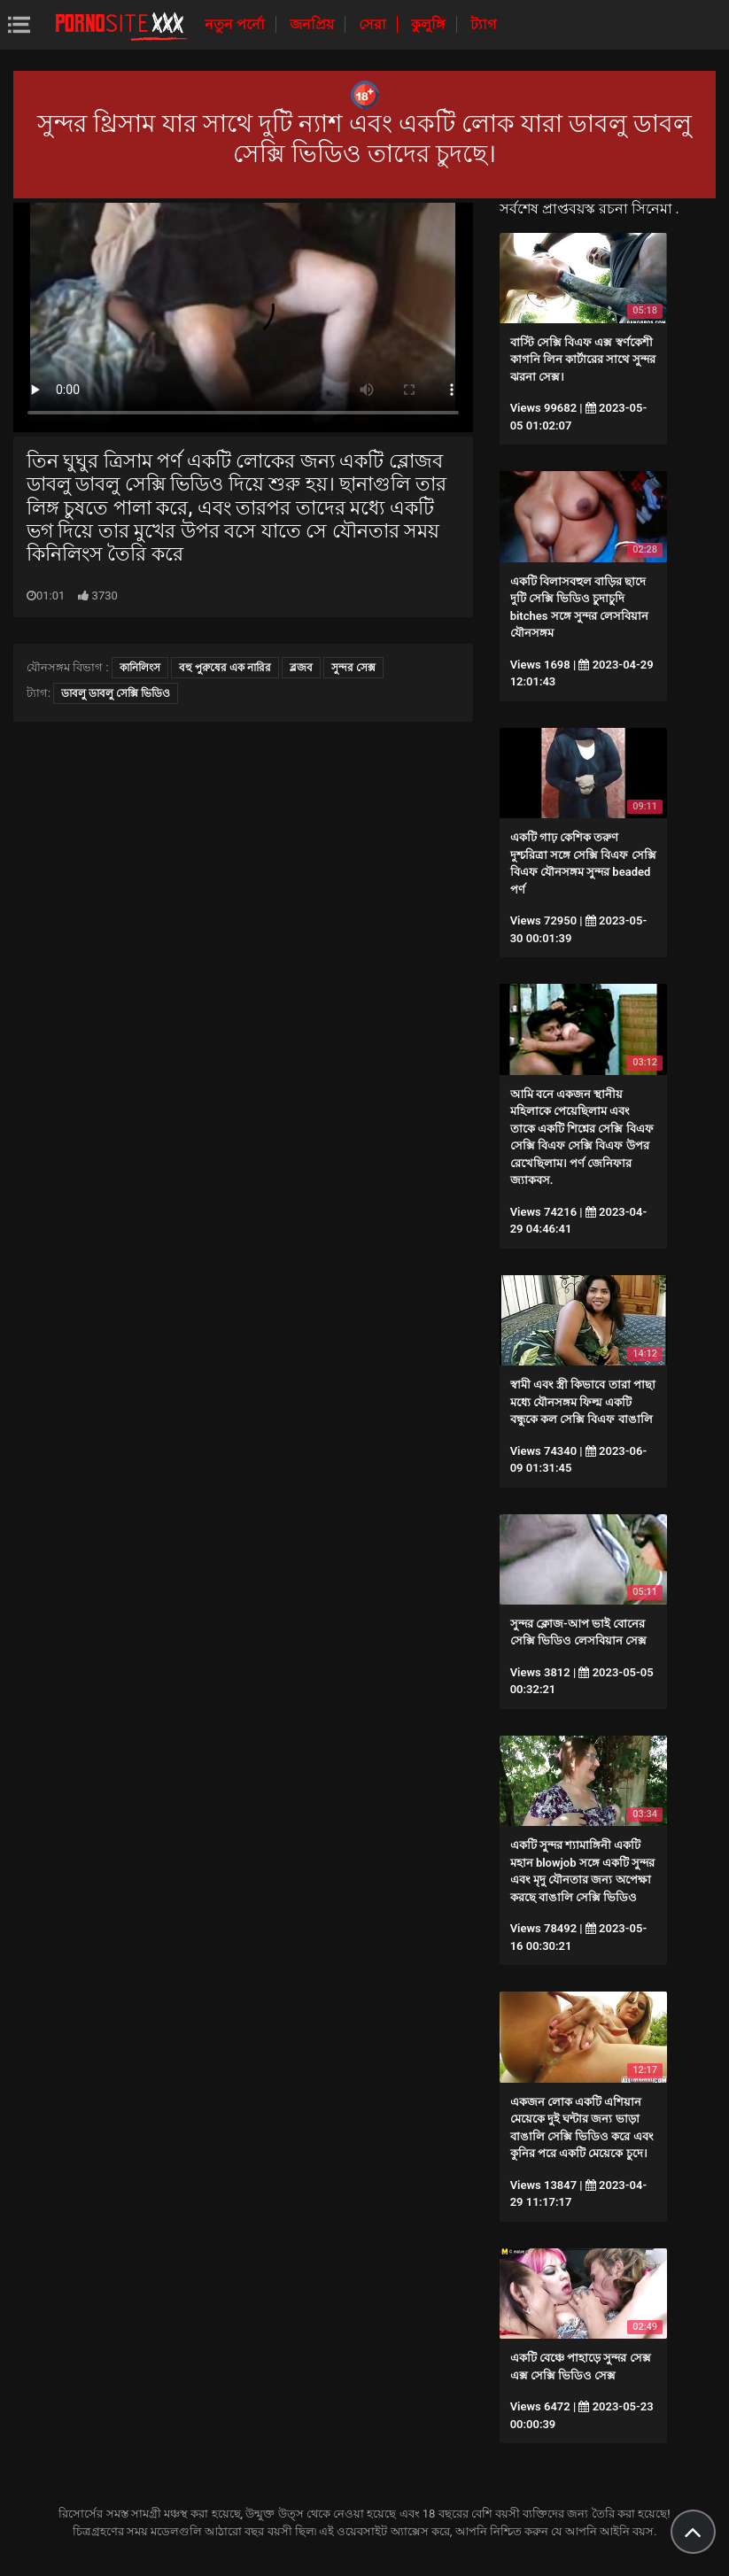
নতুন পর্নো (236, 24)
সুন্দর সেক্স (353, 667)
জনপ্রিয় (313, 24)
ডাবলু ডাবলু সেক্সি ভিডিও (115, 693)
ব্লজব (301, 667)
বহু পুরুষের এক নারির (225, 667)
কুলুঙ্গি (430, 24)
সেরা (374, 24)
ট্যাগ (483, 24)
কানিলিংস (140, 667)
